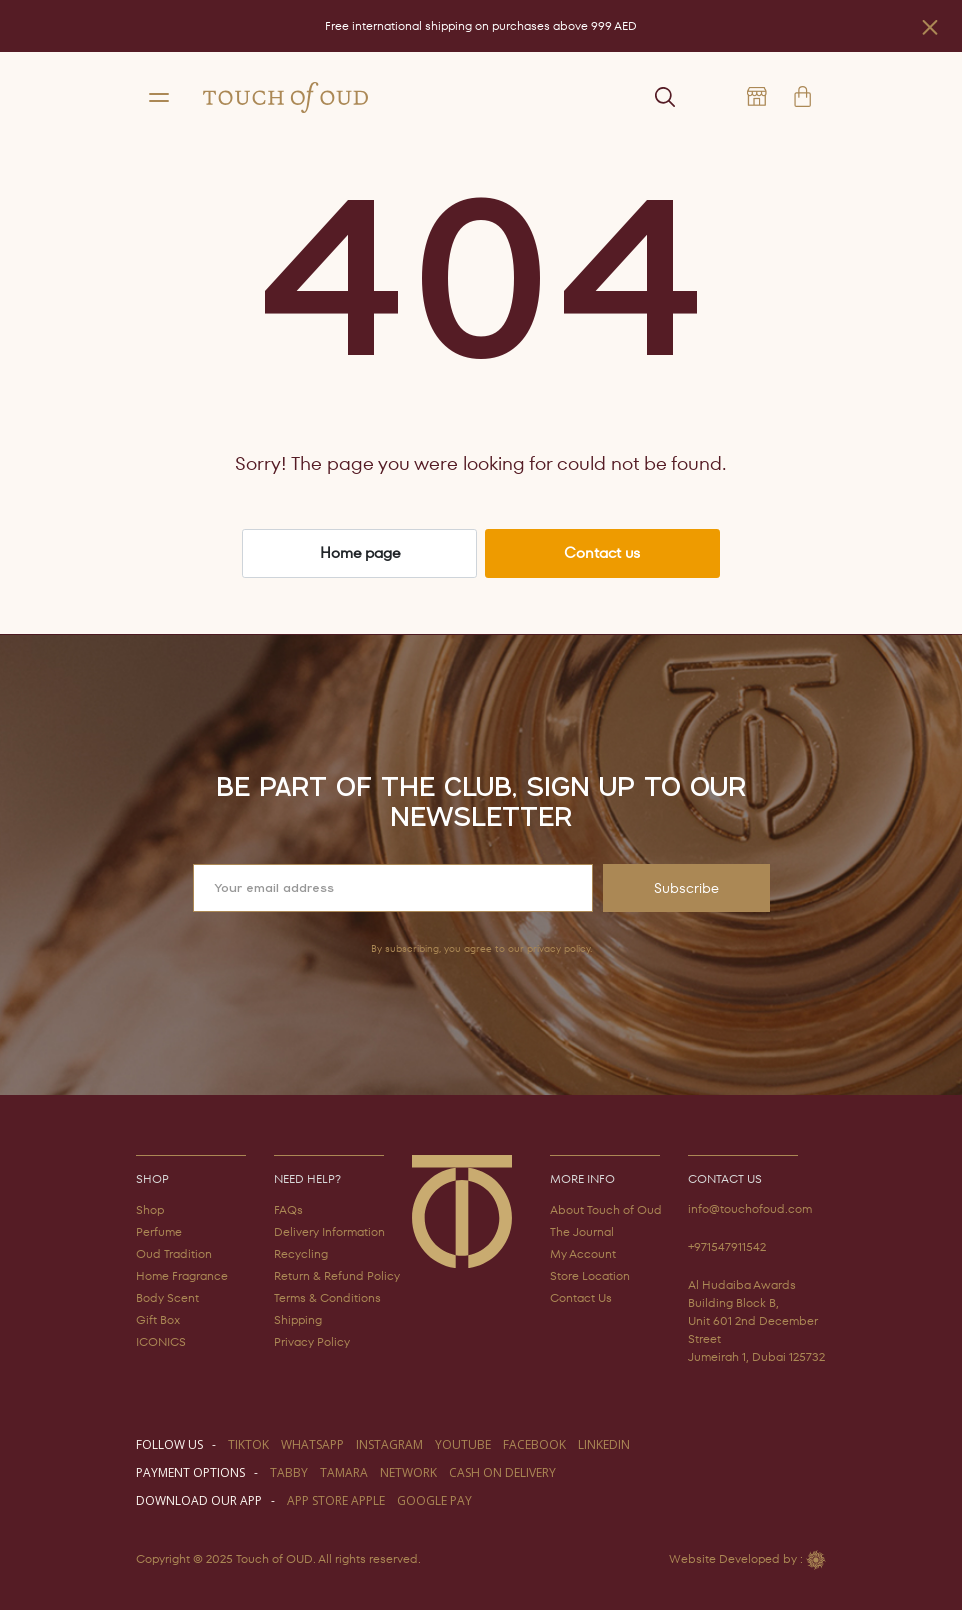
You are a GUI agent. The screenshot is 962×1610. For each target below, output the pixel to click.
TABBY (289, 1472)
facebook (534, 1444)
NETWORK (408, 1472)
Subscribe (686, 888)
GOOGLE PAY (434, 1500)
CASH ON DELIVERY (502, 1472)
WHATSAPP (312, 1444)
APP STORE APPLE (336, 1500)
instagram (389, 1444)
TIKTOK (248, 1444)
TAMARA (344, 1472)
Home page (360, 552)
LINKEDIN (604, 1444)
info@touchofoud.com (750, 1208)
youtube (463, 1444)
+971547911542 (727, 1246)
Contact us (602, 552)
